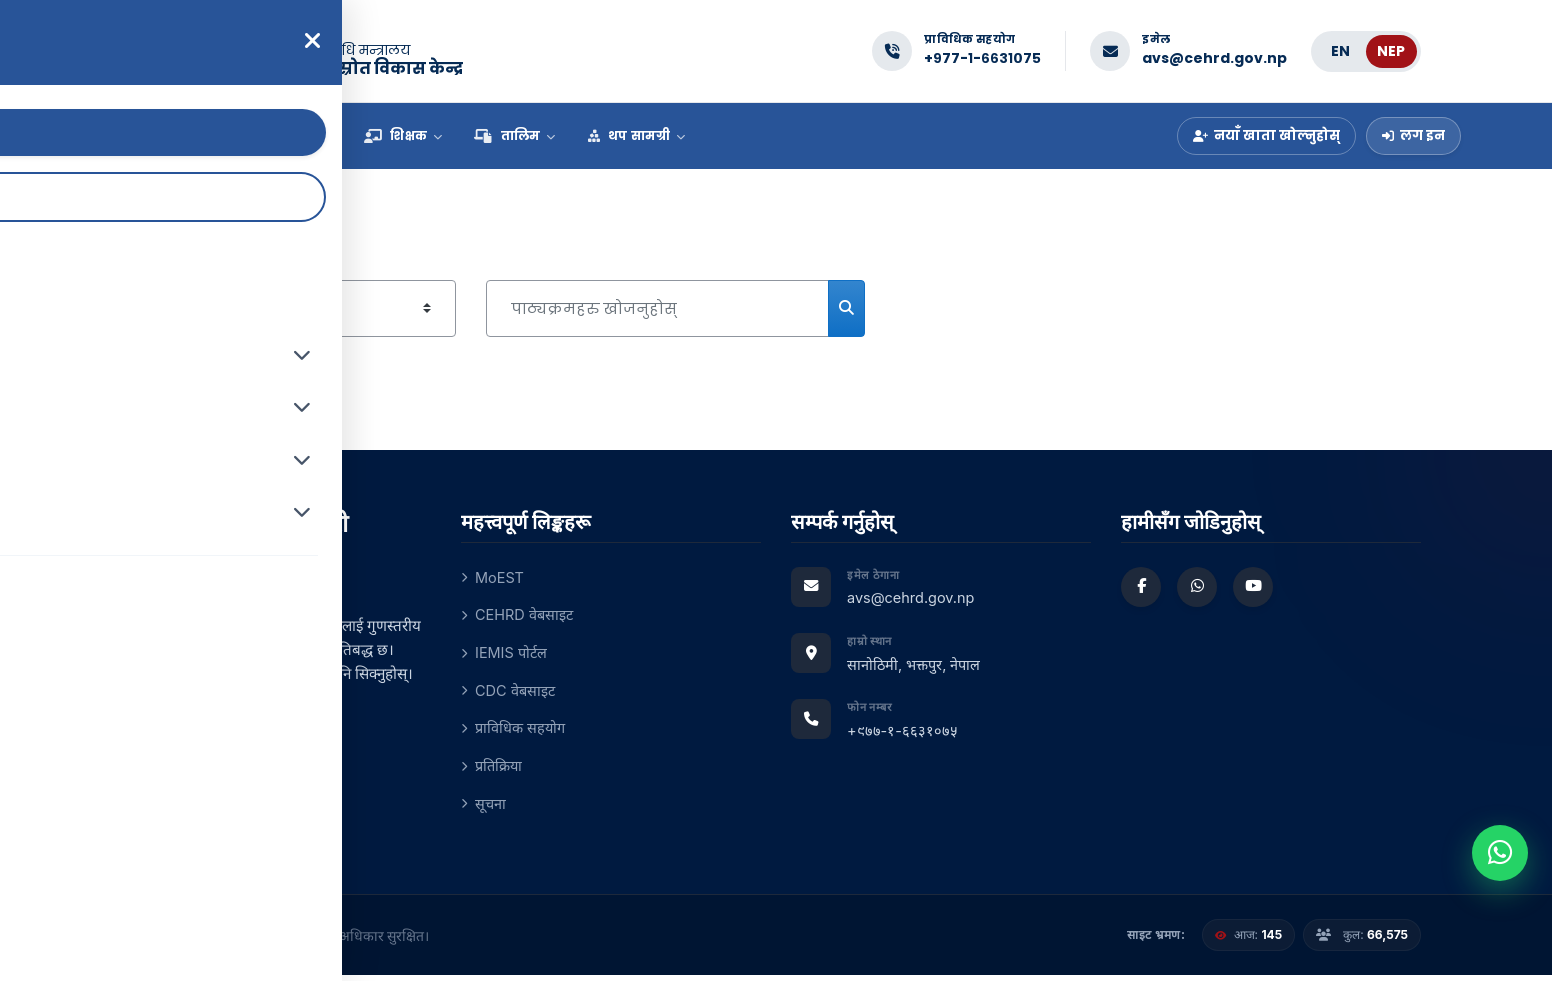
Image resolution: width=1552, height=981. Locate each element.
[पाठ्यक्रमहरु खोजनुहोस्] (657, 308)
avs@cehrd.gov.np (1214, 58)
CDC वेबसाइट (509, 692)
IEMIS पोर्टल (505, 654)
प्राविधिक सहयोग (514, 731)
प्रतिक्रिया (493, 769)
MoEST (493, 577)
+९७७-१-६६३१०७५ (982, 58)
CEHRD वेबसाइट (519, 615)
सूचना (484, 808)
